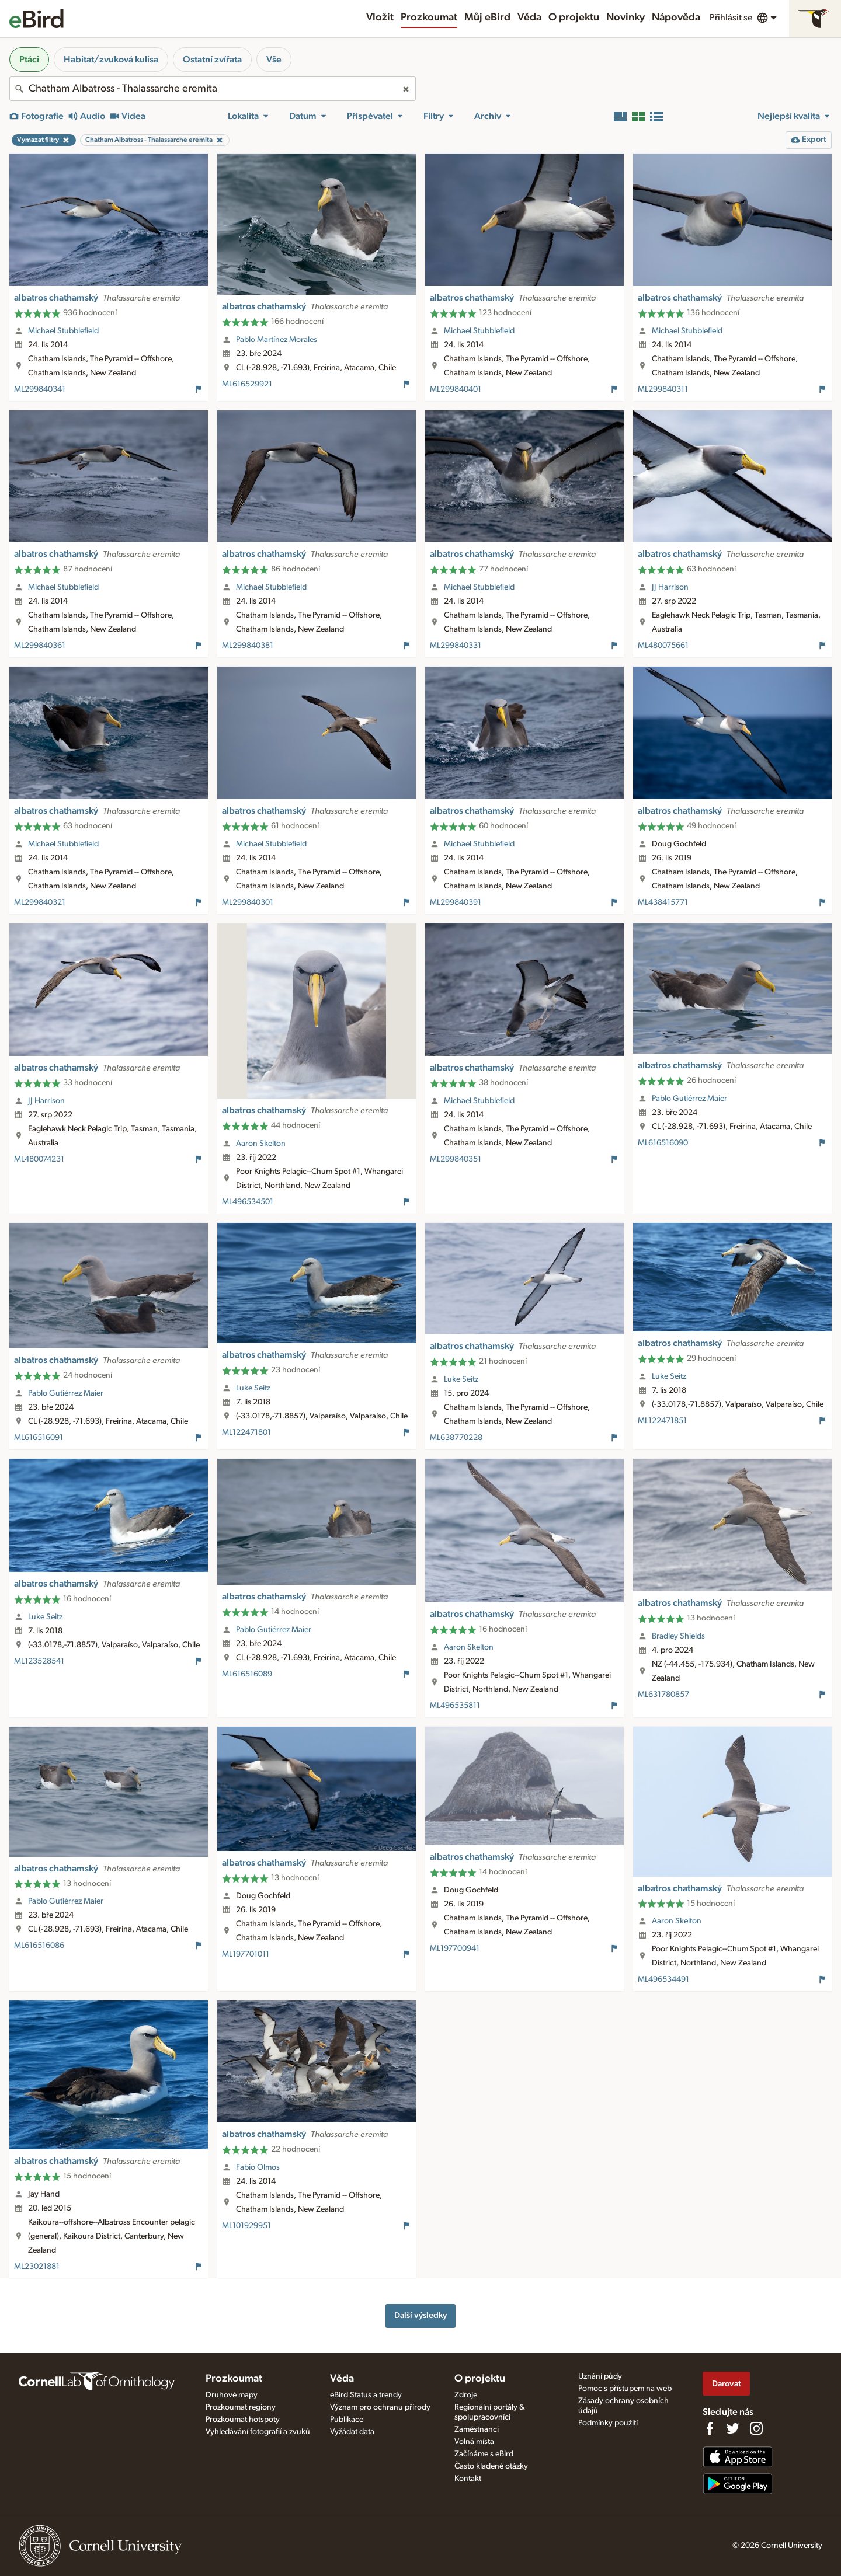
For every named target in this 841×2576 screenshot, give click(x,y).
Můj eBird (487, 17)
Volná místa (474, 2442)
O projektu (573, 17)
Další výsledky (420, 2315)
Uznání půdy (600, 2376)
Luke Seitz (253, 1388)
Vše (274, 59)
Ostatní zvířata (212, 59)
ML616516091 (38, 1438)
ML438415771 (663, 902)
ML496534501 (247, 1202)
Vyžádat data (352, 2432)
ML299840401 (455, 389)
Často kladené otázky (491, 2466)
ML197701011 (245, 1954)
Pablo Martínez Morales (276, 340)
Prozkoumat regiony (241, 2407)
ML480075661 (663, 646)
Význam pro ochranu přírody (380, 2407)
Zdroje (465, 2395)
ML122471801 (246, 1432)
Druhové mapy (232, 2395)
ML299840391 (455, 902)
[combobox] (213, 88)
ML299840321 (39, 902)
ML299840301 (247, 902)
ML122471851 (662, 1421)
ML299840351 (455, 1159)
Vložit (380, 17)
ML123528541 (39, 1661)
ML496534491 (663, 1979)
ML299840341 (39, 389)
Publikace (346, 2419)
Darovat (726, 2383)
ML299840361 (39, 646)
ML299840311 (663, 389)
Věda (529, 17)
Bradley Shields (678, 1636)
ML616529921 (247, 384)
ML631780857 (663, 1694)
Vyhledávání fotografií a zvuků (258, 2432)
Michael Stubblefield (63, 331)
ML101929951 (246, 2226)
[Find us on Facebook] (710, 2428)
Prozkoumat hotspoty (243, 2419)
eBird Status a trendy (366, 2395)
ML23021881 (37, 2267)
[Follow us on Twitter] (733, 2428)
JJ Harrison (670, 587)
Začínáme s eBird (483, 2454)
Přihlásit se (731, 17)
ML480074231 (39, 1159)
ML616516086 (39, 1945)
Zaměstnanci (476, 2429)
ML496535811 (455, 1706)
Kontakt (467, 2478)
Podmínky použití (608, 2423)
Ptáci (29, 59)
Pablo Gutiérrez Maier (689, 1098)
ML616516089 (247, 1674)
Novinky (625, 17)
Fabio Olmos (258, 2167)
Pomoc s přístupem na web (625, 2389)
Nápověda (676, 17)
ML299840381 (247, 646)
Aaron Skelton (261, 1143)
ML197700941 (454, 1948)
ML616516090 (663, 1143)
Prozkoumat (429, 17)
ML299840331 (455, 646)
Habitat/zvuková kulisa (111, 59)
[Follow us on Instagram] (756, 2428)
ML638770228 (456, 1438)
